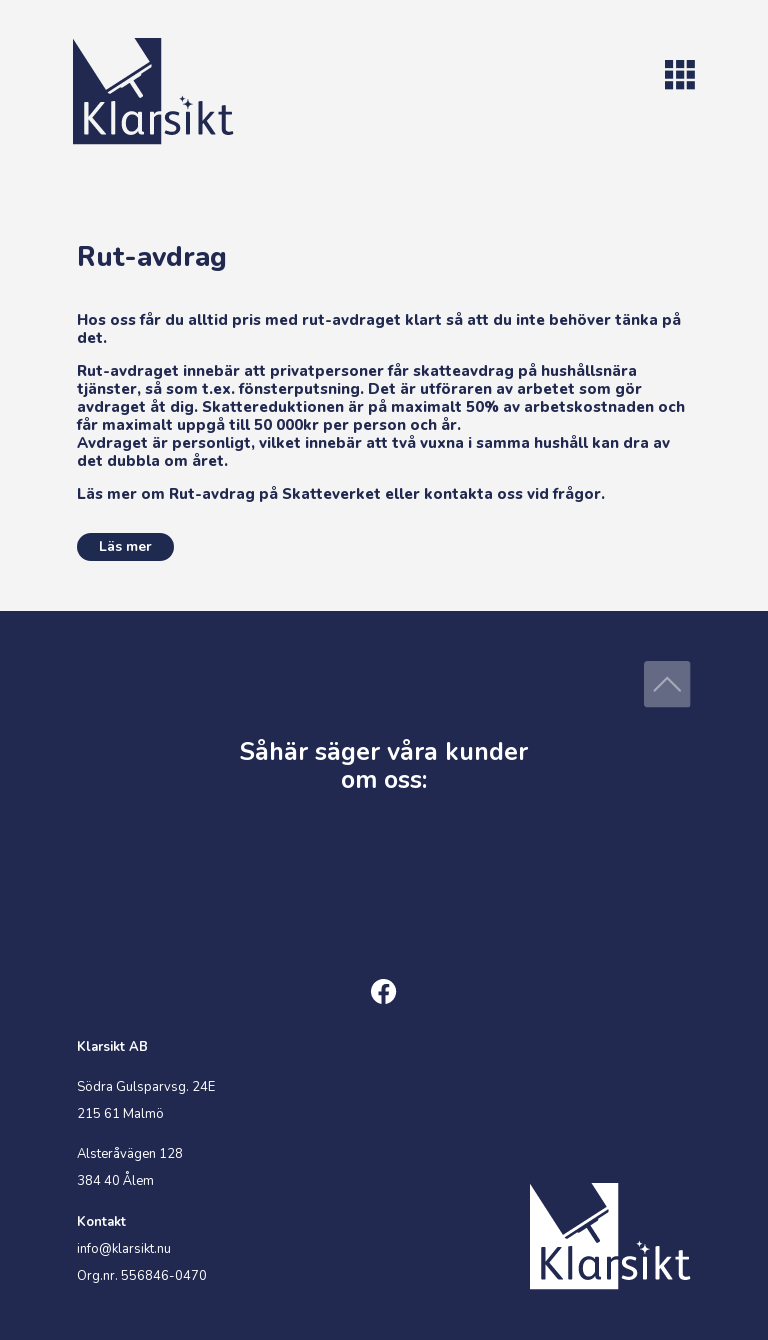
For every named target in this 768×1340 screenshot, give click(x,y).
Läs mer (125, 546)
